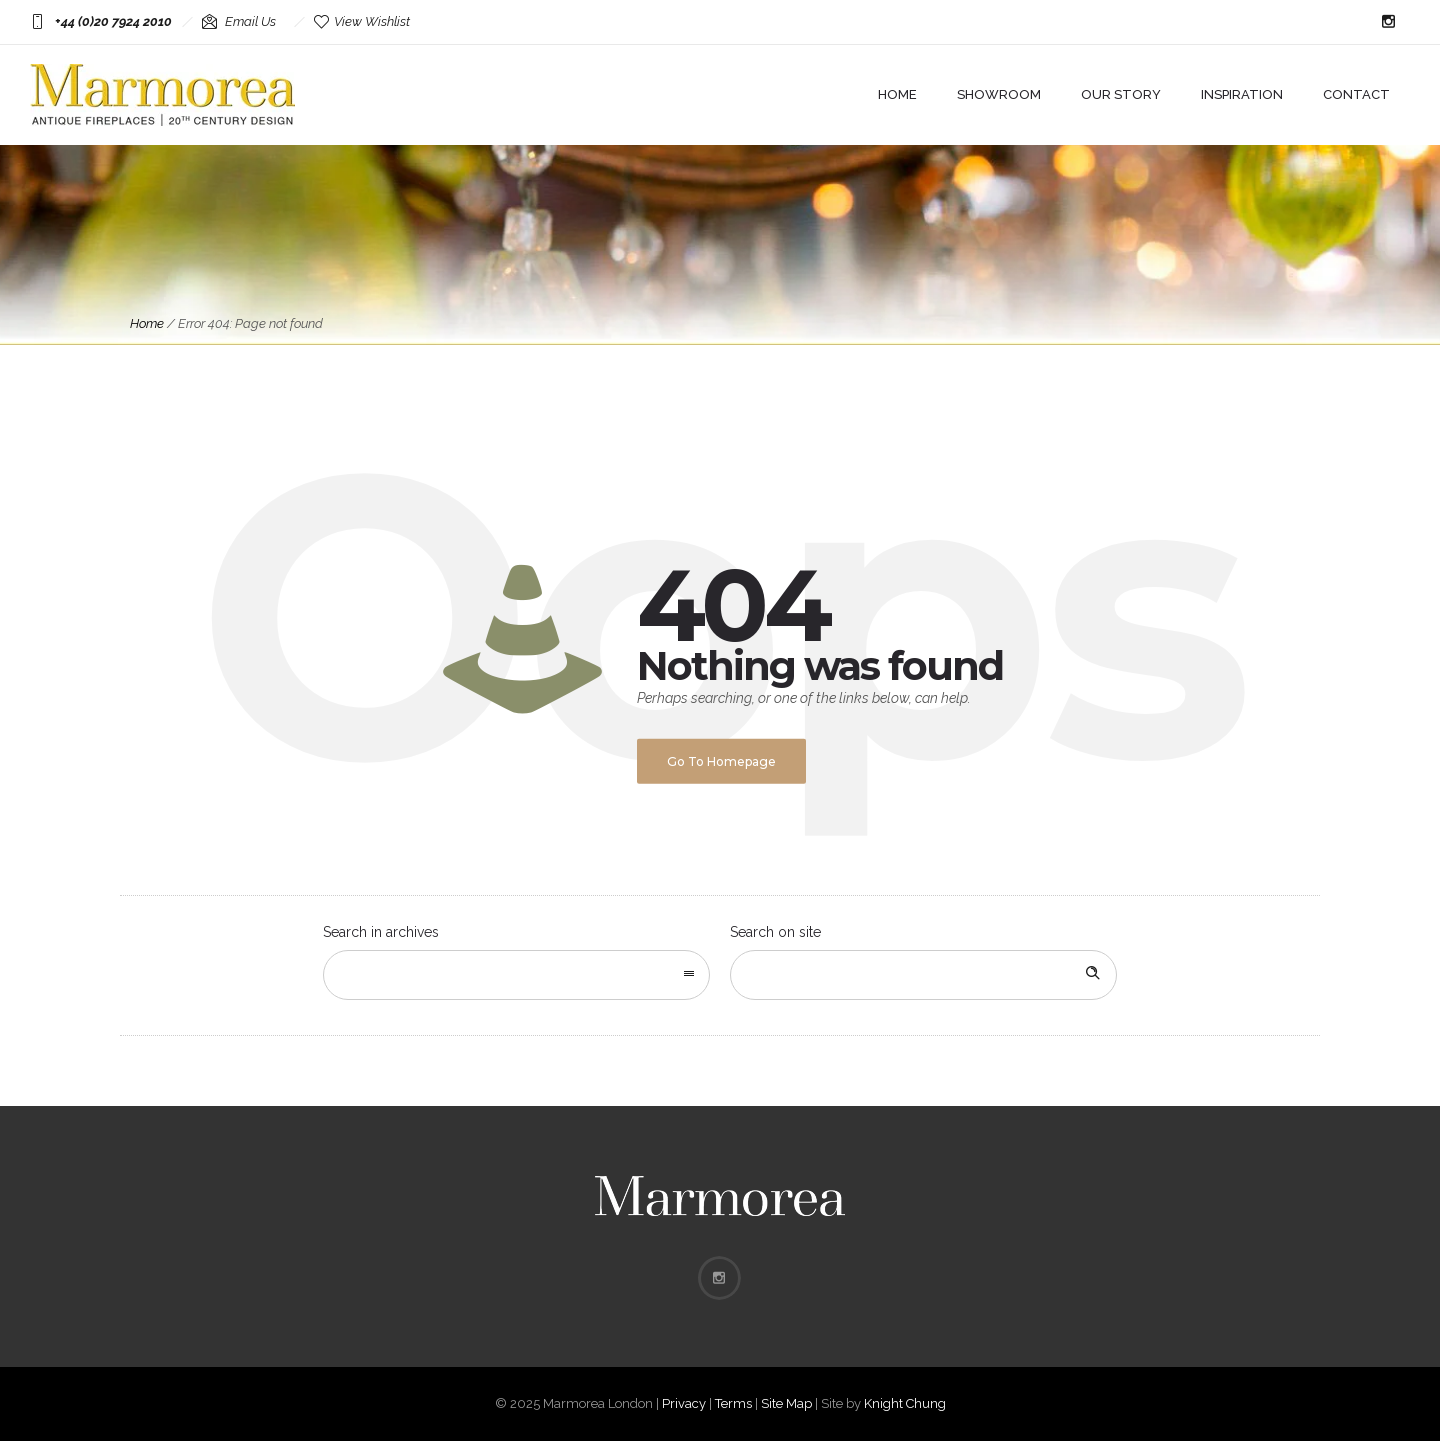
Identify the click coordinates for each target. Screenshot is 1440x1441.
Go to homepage (721, 761)
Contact (1356, 94)
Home (897, 94)
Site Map (786, 1403)
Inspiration (1242, 94)
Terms (733, 1403)
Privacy (684, 1403)
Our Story (1121, 94)
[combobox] (516, 975)
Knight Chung (905, 1403)
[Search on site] (923, 975)
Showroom (999, 94)
